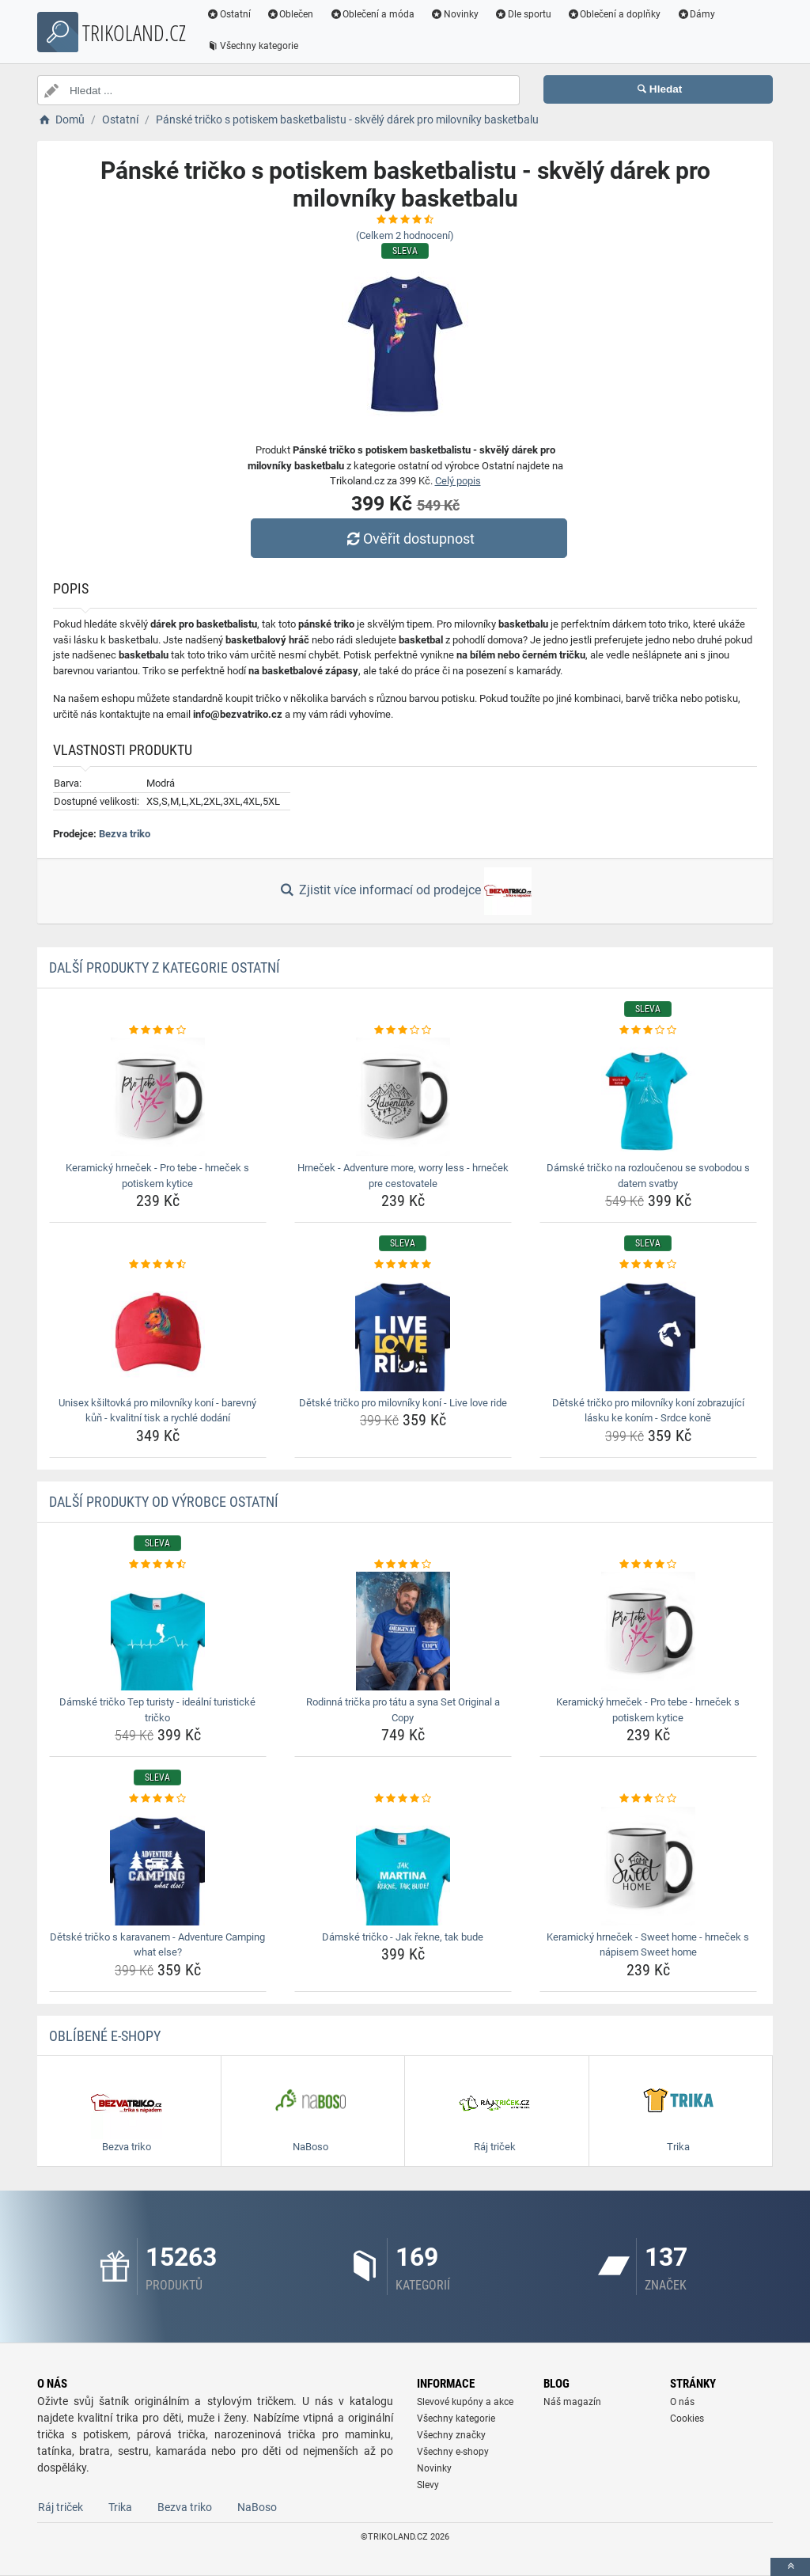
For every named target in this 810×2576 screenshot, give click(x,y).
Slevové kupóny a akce (465, 2401)
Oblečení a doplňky (614, 14)
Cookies (687, 2418)
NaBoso (257, 2507)
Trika (120, 2507)
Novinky (454, 14)
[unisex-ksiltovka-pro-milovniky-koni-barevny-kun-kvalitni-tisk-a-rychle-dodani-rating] (158, 1265)
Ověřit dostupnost (409, 538)
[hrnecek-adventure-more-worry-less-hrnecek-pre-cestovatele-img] (403, 1097)
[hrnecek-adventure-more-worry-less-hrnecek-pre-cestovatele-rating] (403, 1030)
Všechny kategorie (252, 45)
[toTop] (790, 2567)
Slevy (428, 2485)
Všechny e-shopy (453, 2451)
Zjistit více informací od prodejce (405, 891)
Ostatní (228, 14)
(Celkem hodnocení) (405, 235)
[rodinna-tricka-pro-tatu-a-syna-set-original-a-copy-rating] (403, 1565)
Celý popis (458, 481)
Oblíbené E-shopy (105, 2036)
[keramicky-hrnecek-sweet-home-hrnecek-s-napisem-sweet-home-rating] (648, 1799)
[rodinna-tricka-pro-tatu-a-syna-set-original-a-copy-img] (403, 1631)
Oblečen (290, 14)
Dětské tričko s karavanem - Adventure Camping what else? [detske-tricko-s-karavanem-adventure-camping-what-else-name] (157, 1945)
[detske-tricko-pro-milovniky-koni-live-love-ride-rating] (403, 1265)
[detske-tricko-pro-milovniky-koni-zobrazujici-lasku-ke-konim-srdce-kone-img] (648, 1332)
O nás (682, 2401)
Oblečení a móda (372, 14)
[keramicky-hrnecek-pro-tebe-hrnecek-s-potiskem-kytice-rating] (158, 1030)
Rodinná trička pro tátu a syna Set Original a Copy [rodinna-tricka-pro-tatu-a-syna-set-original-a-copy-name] (403, 1710)
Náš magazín (572, 2401)
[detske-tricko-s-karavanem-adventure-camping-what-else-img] (158, 1866)
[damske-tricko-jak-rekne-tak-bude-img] (403, 1866)
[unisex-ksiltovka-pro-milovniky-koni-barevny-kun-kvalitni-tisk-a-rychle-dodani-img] (158, 1332)
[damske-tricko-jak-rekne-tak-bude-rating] (403, 1799)
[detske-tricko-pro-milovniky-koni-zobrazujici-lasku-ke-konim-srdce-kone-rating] (648, 1265)
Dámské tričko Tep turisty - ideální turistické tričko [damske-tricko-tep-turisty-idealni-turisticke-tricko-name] (157, 1710)
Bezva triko (124, 834)
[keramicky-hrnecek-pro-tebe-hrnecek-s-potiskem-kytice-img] (158, 1097)
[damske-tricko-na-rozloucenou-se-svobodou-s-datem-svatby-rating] (648, 1030)
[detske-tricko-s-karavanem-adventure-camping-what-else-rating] (158, 1799)
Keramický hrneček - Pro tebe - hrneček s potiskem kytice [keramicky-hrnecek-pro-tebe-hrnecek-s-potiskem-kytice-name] (157, 1175)
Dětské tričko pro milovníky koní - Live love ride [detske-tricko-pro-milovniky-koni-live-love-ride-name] (403, 1403)
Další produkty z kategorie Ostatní (164, 967)
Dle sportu (522, 14)
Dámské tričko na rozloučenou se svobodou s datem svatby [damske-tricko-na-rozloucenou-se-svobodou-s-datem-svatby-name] (648, 1175)
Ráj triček (60, 2507)
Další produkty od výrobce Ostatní (163, 1501)
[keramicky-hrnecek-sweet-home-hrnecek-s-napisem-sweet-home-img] (648, 1866)
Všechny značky (451, 2435)
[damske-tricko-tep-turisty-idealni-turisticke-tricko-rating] (158, 1565)
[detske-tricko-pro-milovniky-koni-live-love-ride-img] (403, 1332)
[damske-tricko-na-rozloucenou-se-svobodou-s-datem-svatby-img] (648, 1097)
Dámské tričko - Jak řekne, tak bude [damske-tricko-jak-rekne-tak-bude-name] (402, 1937)
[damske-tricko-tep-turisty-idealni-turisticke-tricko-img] (158, 1631)
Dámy (696, 14)
